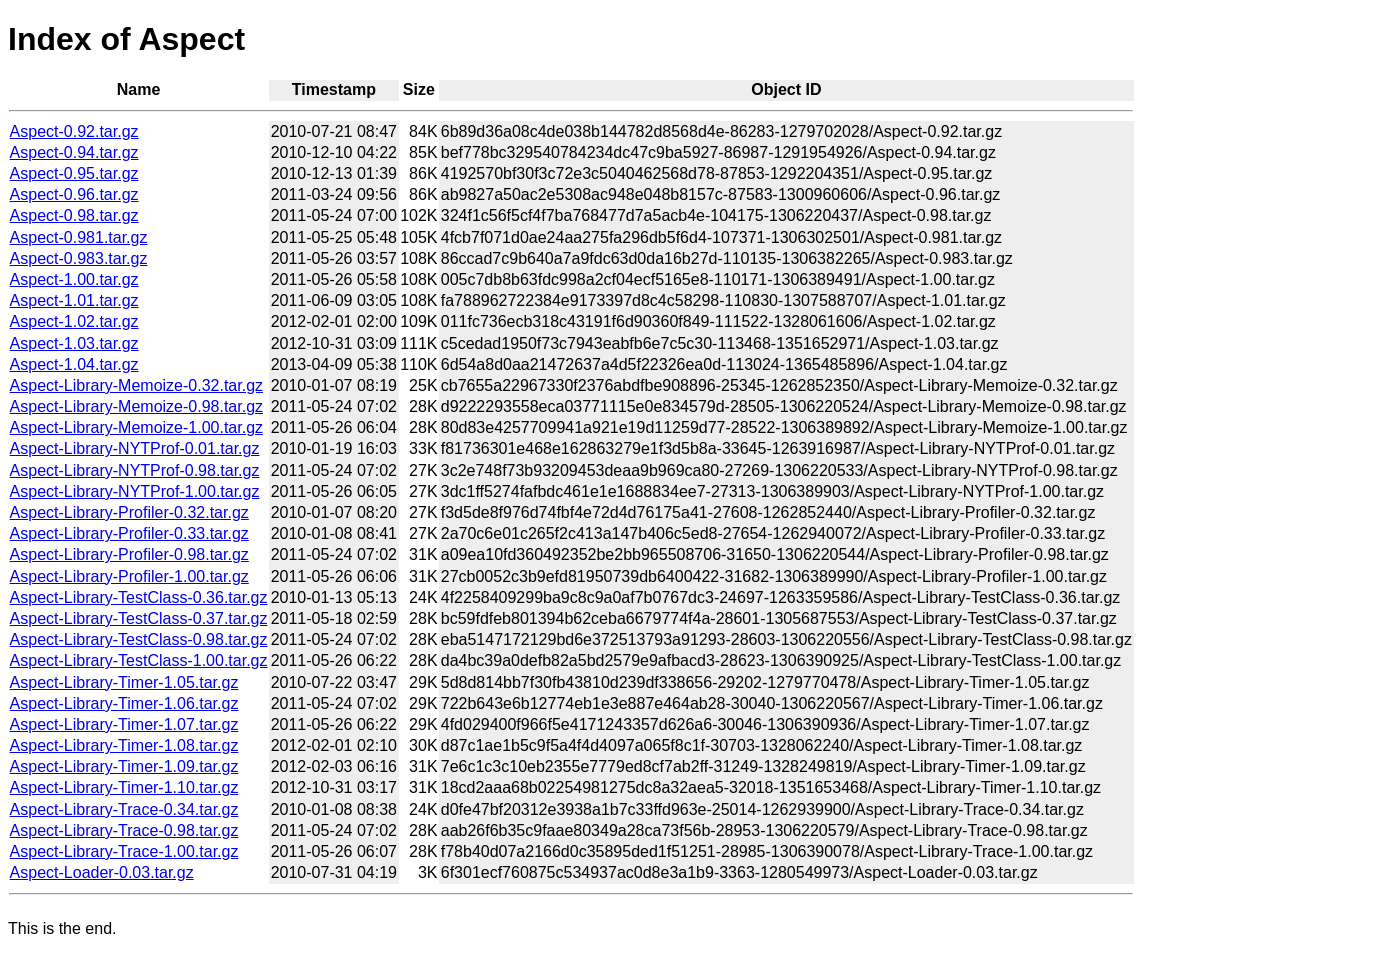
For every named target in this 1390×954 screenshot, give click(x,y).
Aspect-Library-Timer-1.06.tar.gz (124, 703)
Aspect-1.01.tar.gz (74, 300)
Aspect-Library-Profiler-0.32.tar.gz (129, 512)
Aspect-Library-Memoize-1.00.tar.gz (136, 427)
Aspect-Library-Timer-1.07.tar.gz (124, 724)
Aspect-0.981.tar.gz (79, 237)
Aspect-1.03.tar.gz (74, 343)
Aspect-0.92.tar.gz (74, 131)
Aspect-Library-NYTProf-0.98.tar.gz (135, 470)
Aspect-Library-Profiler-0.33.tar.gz (129, 533)
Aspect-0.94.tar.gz (74, 152)
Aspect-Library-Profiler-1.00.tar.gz (129, 576)
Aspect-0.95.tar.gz (74, 173)
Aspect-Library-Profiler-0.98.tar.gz (129, 554)
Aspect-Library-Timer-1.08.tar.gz (124, 745)
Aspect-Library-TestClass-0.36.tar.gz (139, 597)
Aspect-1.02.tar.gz (74, 321)
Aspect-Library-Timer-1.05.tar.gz (124, 682)
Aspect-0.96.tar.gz (74, 194)
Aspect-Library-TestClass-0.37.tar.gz (139, 618)
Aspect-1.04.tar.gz (74, 364)
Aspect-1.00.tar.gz (74, 279)
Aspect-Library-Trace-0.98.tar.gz (124, 830)
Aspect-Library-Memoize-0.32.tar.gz (136, 385)
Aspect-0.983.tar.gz (79, 258)
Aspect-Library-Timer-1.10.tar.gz (124, 787)
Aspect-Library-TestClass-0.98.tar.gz (139, 639)
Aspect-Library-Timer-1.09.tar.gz (124, 766)
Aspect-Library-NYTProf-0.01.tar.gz (135, 448)
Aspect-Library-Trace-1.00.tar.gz (124, 851)
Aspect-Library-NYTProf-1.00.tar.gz (135, 491)
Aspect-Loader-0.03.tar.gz (102, 872)
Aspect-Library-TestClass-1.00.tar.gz (139, 660)
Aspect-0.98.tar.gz (74, 215)
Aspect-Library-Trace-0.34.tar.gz (124, 809)
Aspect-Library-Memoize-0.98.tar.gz (136, 406)
